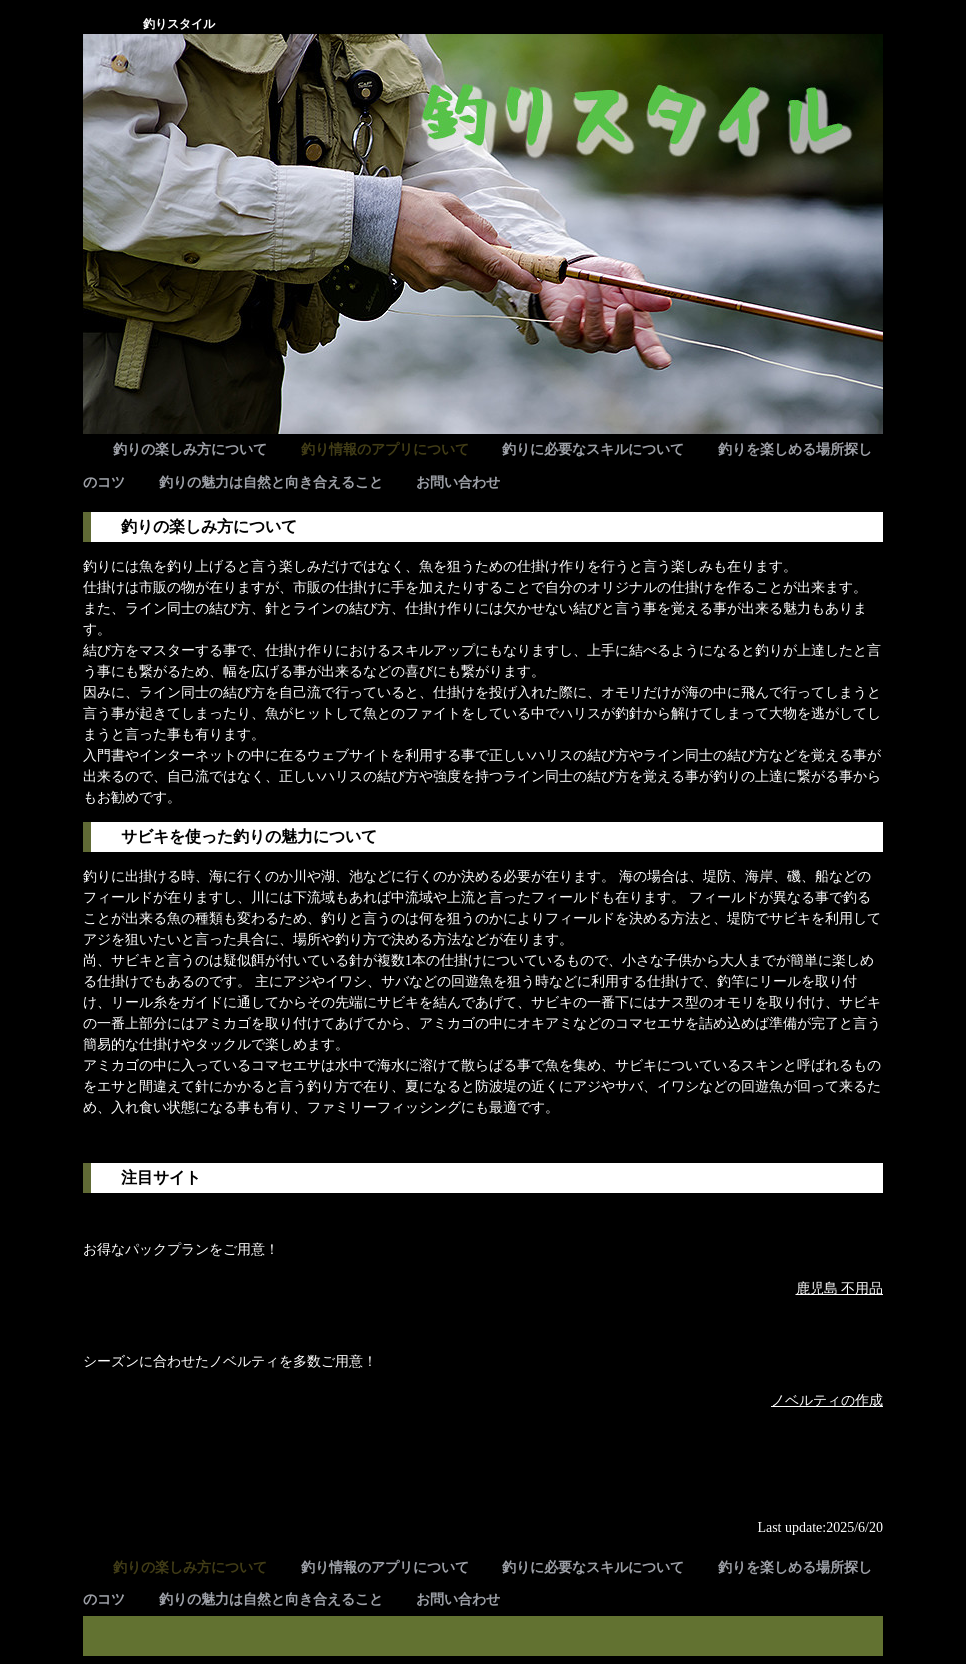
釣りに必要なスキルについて (593, 449)
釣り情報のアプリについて (385, 449)
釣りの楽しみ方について (190, 449)
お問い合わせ (458, 482)
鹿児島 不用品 (840, 1288)
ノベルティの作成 (827, 1400)
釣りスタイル (179, 24)
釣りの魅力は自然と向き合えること (271, 482)
